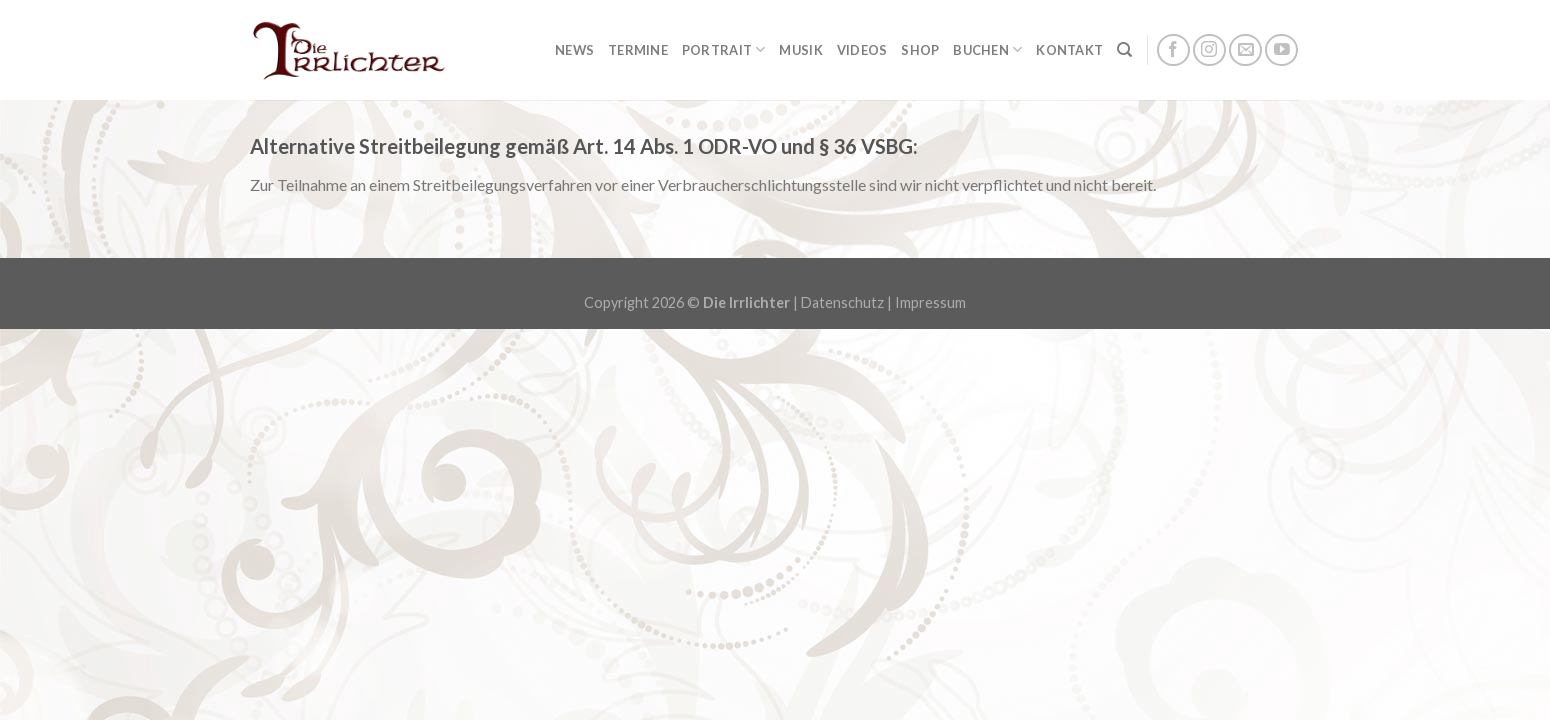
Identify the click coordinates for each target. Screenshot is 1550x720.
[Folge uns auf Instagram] (1209, 50)
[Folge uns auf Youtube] (1281, 50)
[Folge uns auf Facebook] (1173, 50)
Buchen (987, 49)
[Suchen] (1124, 50)
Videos (862, 50)
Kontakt (1069, 50)
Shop (920, 50)
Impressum (930, 302)
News (574, 50)
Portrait (724, 49)
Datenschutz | (848, 302)
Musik (800, 50)
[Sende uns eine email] (1245, 50)
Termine (638, 50)
